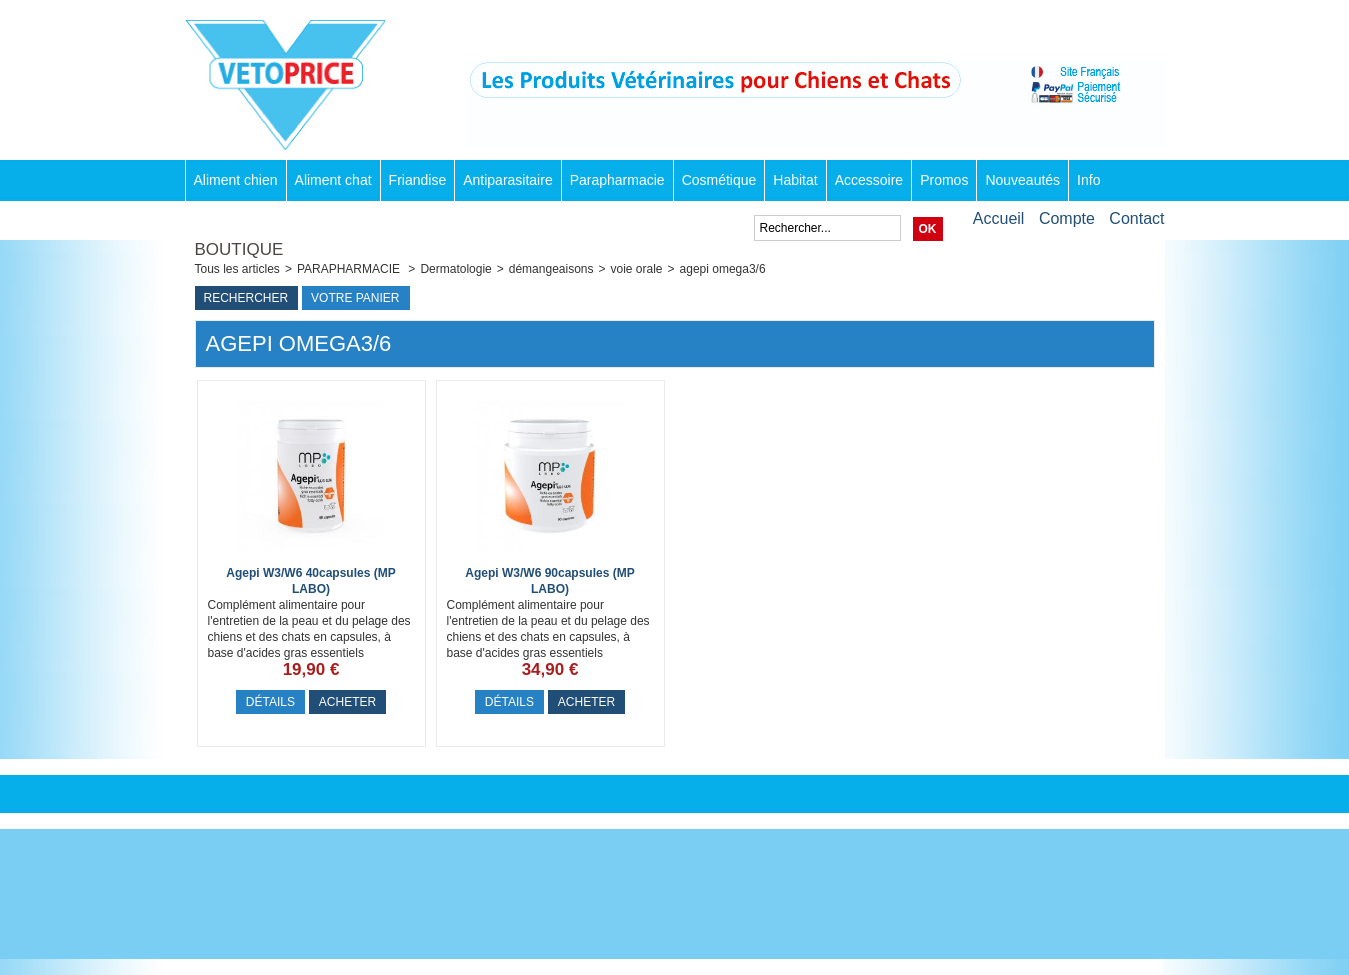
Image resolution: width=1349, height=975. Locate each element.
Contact (1136, 218)
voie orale (637, 269)
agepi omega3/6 (723, 269)
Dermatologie (455, 269)
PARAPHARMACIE (350, 269)
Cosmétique (719, 180)
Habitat (795, 180)
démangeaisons (551, 269)
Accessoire (869, 180)
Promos (944, 180)
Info (1088, 180)
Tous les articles (237, 269)
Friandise (418, 180)
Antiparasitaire (508, 180)
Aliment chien (236, 180)
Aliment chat (333, 180)
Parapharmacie (617, 180)
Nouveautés (1022, 180)
